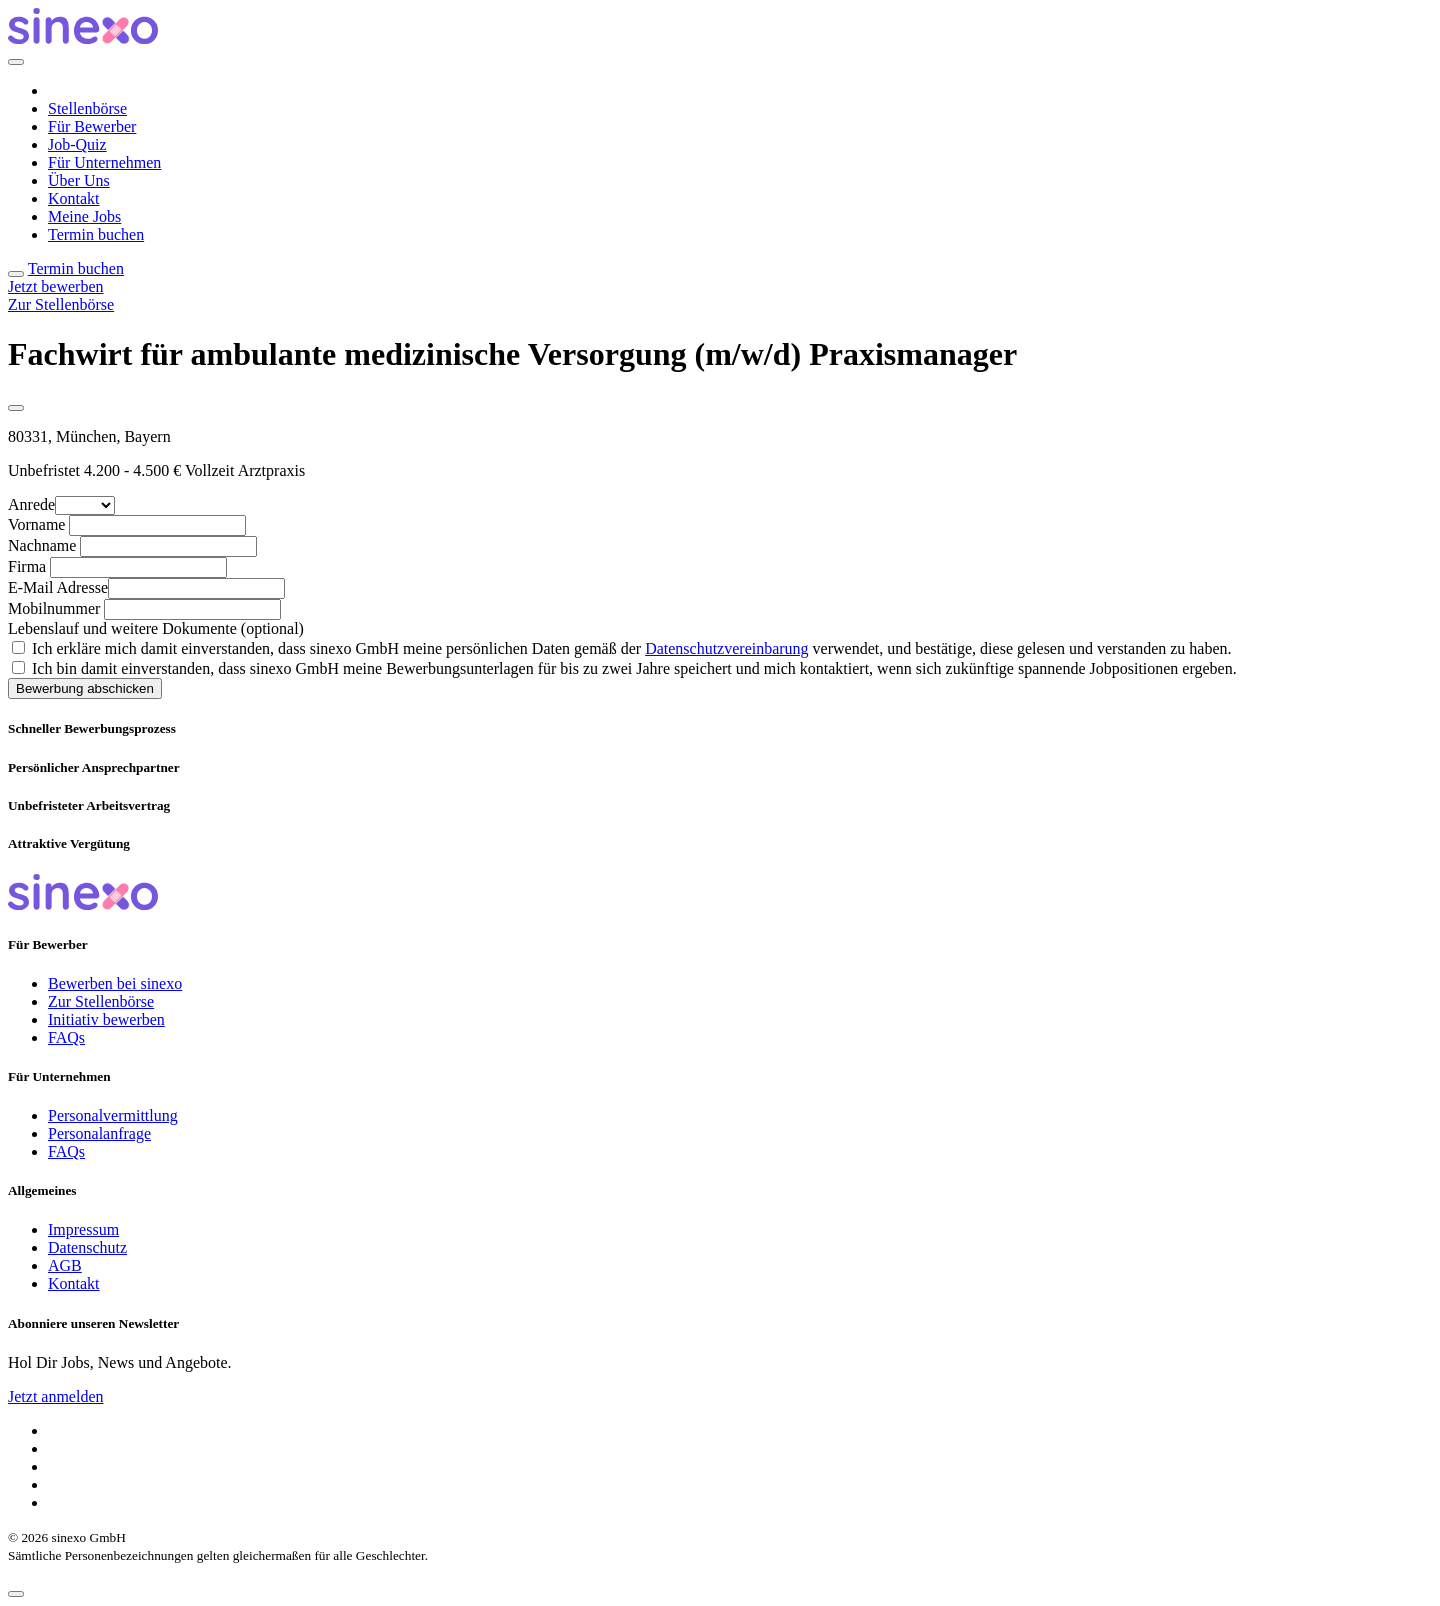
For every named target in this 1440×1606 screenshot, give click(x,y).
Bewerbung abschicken (85, 688)
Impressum (83, 1229)
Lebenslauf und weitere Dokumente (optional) (156, 628)
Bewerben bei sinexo (115, 983)
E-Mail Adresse (58, 587)
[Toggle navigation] (16, 274)
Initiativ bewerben (106, 1019)
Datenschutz (87, 1247)
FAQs (66, 1037)
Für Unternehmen (104, 162)
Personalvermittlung (113, 1115)
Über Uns (79, 180)
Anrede (31, 504)
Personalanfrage (99, 1133)
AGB (65, 1265)
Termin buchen (96, 234)
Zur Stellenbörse (61, 304)
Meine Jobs (84, 216)
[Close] (16, 62)
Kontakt (74, 198)
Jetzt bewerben (56, 286)
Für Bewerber (92, 126)
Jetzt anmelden (56, 1396)
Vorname (36, 524)
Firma (27, 566)
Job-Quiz (77, 144)
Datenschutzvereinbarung (726, 648)
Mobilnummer (54, 608)
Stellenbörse (87, 108)
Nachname (42, 545)
